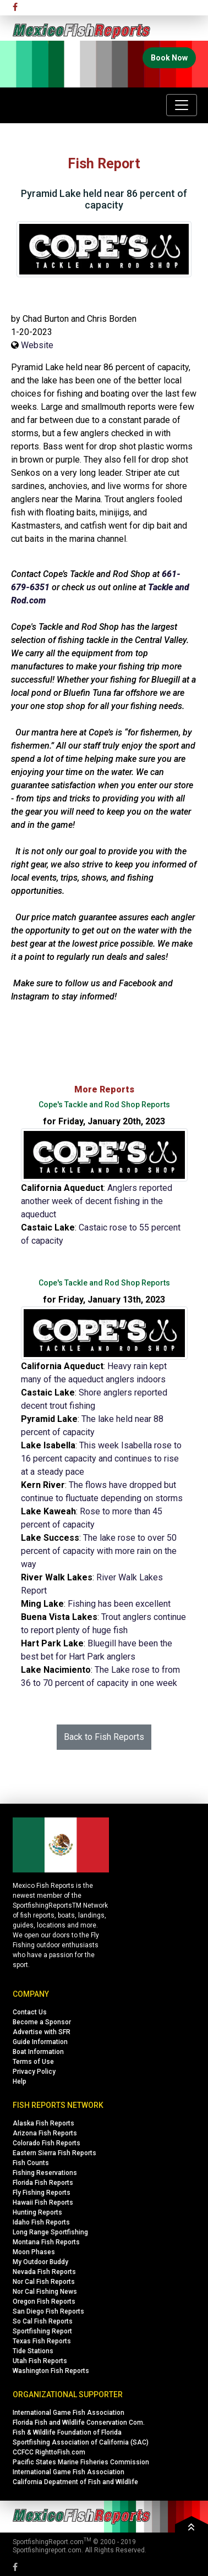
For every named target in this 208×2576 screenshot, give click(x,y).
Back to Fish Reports (104, 1737)
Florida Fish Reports (43, 2183)
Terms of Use (33, 2062)
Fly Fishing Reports (41, 2192)
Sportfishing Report (42, 2331)
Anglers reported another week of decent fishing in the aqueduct (96, 1201)
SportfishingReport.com (48, 2542)
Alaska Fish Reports (43, 2123)
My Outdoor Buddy (40, 2262)
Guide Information (40, 2042)
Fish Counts (31, 2163)
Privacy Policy (34, 2071)
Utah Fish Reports (40, 2361)
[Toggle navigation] (181, 105)
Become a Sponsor (42, 2022)
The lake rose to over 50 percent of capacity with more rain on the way (99, 1551)
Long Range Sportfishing (50, 2232)
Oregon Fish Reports (44, 2301)
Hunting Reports (37, 2212)
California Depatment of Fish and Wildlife (75, 2482)
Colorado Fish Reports (46, 2143)
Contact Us (30, 2012)
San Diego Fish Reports (48, 2311)
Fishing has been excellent (119, 1604)
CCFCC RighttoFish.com (49, 2452)
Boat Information (38, 2052)
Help (19, 2081)
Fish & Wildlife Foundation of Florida (67, 2432)
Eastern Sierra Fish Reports (54, 2153)
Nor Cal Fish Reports (44, 2282)
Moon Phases (34, 2252)
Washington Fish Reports (51, 2371)
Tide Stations (33, 2351)
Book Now (169, 57)
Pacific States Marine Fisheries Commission (81, 2462)
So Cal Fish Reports (43, 2321)
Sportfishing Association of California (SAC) (81, 2442)
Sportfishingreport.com (47, 2550)
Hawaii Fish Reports (43, 2202)
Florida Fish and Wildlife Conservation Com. (79, 2422)
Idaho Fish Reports (41, 2222)
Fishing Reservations (45, 2173)
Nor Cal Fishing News (45, 2291)
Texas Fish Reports (42, 2341)
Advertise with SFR (41, 2032)
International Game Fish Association (68, 2412)
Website (37, 345)
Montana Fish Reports (46, 2242)
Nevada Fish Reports (44, 2272)
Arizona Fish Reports (45, 2133)
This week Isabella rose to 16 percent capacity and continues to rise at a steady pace (101, 1458)
